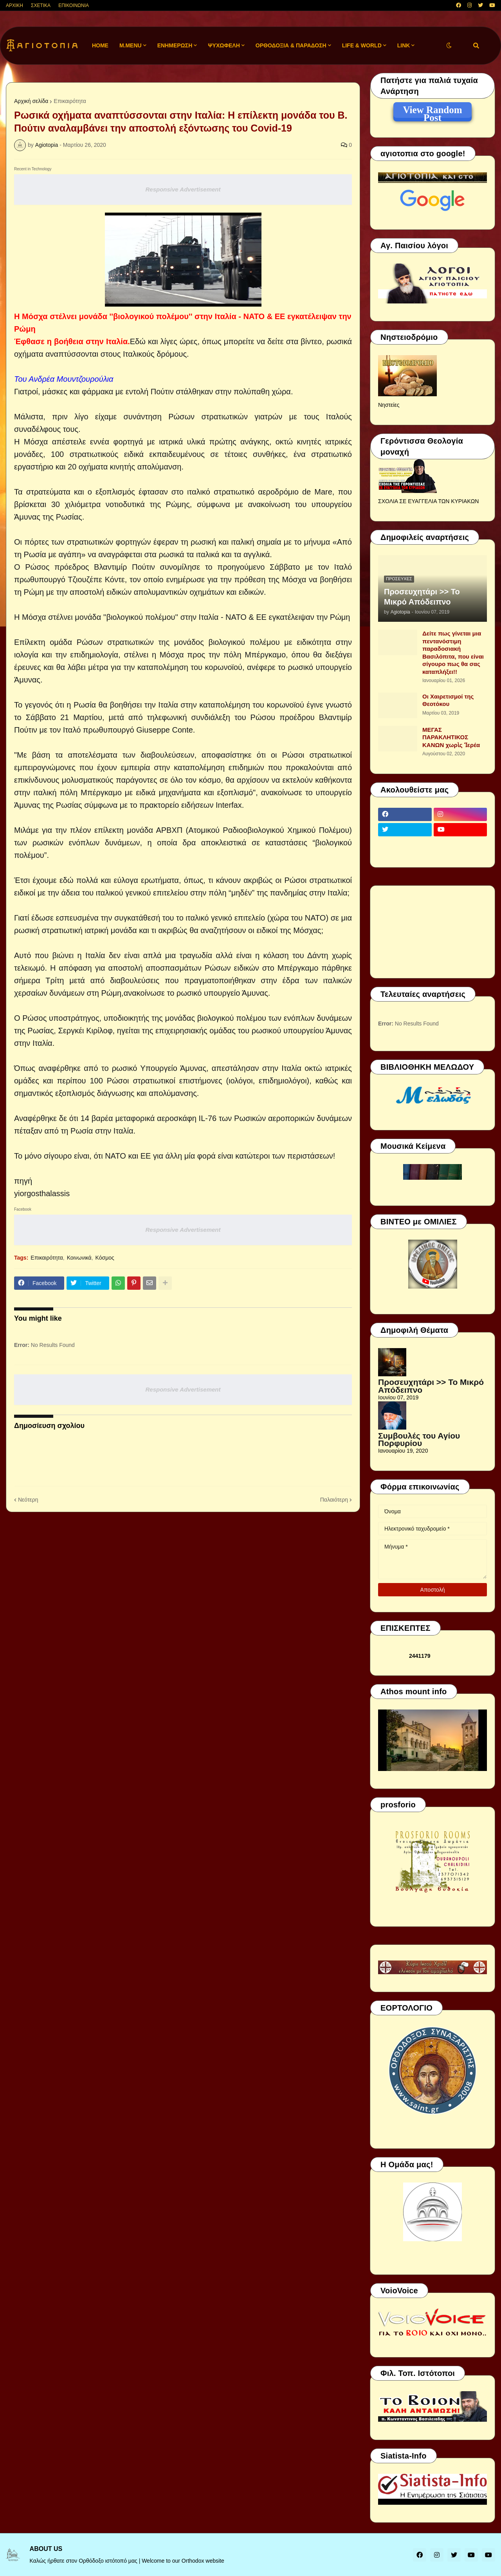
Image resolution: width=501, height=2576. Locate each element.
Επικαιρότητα (70, 101)
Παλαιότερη (334, 1499)
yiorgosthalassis (42, 1193)
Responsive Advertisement (182, 189)
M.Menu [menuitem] (130, 45)
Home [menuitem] (100, 45)
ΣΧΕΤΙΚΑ (40, 5)
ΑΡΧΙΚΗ (14, 5)
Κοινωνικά (79, 1257)
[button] (449, 45)
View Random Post (432, 111)
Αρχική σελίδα (31, 101)
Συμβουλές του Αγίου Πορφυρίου (419, 1439)
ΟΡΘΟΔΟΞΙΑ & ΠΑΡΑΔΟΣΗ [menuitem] (291, 45)
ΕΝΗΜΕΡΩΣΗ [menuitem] (175, 45)
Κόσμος (105, 1257)
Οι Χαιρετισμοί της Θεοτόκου (448, 700)
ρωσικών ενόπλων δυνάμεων (86, 842)
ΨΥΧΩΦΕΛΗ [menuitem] (224, 45)
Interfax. (228, 805)
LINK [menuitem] (403, 45)
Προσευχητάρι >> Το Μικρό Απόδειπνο (422, 596)
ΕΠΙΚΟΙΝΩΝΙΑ (73, 5)
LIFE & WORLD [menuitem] (362, 45)
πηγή (23, 1181)
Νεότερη (28, 1499)
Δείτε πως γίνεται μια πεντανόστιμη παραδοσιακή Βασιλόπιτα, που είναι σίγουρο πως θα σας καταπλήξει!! (453, 652)
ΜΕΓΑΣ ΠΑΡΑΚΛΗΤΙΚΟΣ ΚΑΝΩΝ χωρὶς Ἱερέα (451, 737)
